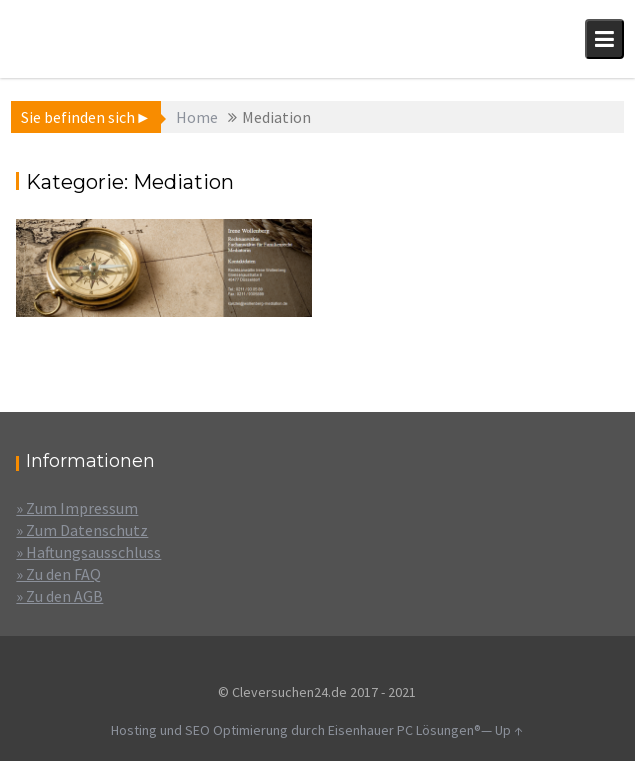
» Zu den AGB (59, 596)
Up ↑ (509, 730)
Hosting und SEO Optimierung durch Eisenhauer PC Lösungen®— (303, 730)
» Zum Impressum (77, 508)
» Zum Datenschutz (82, 530)
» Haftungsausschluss (88, 552)
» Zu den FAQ (58, 574)
